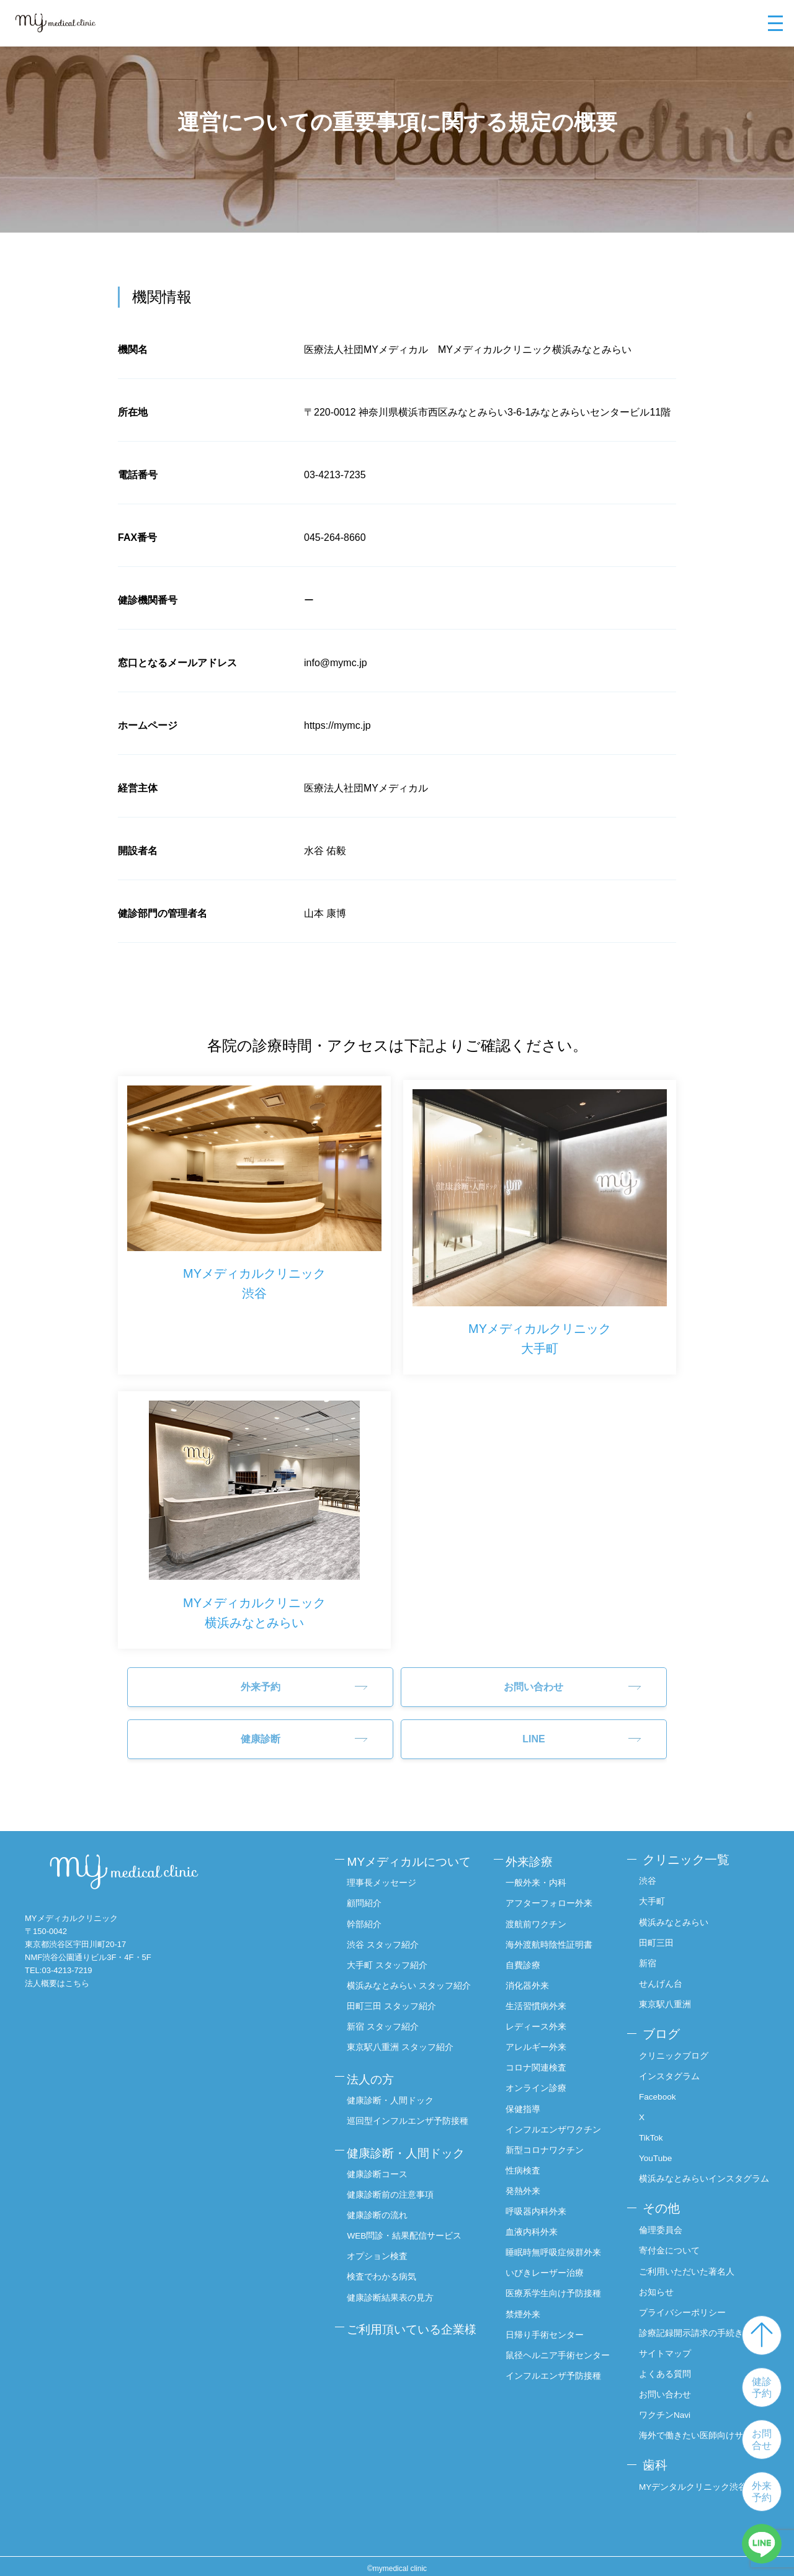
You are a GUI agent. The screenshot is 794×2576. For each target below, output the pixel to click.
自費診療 (529, 1953)
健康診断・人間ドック (393, 2083)
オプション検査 (380, 2235)
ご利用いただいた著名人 (690, 2270)
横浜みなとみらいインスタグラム (703, 2172)
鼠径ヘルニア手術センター (559, 2345)
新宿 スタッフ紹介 (386, 2013)
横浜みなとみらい (676, 1912)
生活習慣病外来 (542, 1993)
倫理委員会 (663, 2229)
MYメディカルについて (415, 1851)
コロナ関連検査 (542, 2054)
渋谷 (650, 1871)
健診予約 (762, 2387)
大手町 (655, 1892)
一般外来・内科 (542, 1871)
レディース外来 (542, 2013)
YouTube (659, 2144)
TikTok (654, 2124)
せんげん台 (663, 1973)
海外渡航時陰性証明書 (555, 1932)
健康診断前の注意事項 (393, 2174)
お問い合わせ (533, 1678)
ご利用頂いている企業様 (412, 2315)
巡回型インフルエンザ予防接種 (411, 2104)
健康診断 (260, 1730)
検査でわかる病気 (385, 2255)
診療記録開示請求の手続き (694, 2330)
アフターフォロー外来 (555, 1892)
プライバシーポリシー (685, 2310)
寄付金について (672, 2249)
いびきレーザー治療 (551, 2257)
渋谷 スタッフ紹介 (386, 1932)
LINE (533, 1730)
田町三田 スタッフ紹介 (395, 1993)
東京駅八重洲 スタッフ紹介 (403, 2034)
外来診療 (536, 1851)
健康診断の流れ (380, 2194)
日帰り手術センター (551, 2318)
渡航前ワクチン (542, 1912)
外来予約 (762, 2491)
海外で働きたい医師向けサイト (703, 2432)
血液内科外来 (538, 2217)
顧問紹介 (367, 1892)
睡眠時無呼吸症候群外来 (559, 2237)
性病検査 (529, 2155)
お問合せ (762, 2439)
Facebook (661, 2083)
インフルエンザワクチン (559, 2115)
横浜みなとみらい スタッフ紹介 (412, 1973)
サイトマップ (668, 2351)
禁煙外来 (529, 2298)
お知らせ (659, 2289)
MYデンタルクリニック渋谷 (696, 2482)
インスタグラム (672, 2063)
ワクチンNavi (668, 2412)
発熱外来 (529, 2176)
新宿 (650, 1953)
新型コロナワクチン (551, 2136)
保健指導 (529, 2095)
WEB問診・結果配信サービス (408, 2214)
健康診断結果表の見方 (393, 2276)
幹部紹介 (367, 1912)
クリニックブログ (676, 2043)
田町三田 (659, 1932)
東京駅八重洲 (668, 1993)
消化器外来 (533, 1973)
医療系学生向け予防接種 (559, 2278)
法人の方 (375, 2063)
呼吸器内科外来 (542, 2196)
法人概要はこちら (57, 1975)
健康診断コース (380, 2154)
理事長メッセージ (385, 1871)
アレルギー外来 (542, 2034)
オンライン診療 (542, 2074)
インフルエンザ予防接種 (559, 2373)
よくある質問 (668, 2371)
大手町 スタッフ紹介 (390, 1953)
